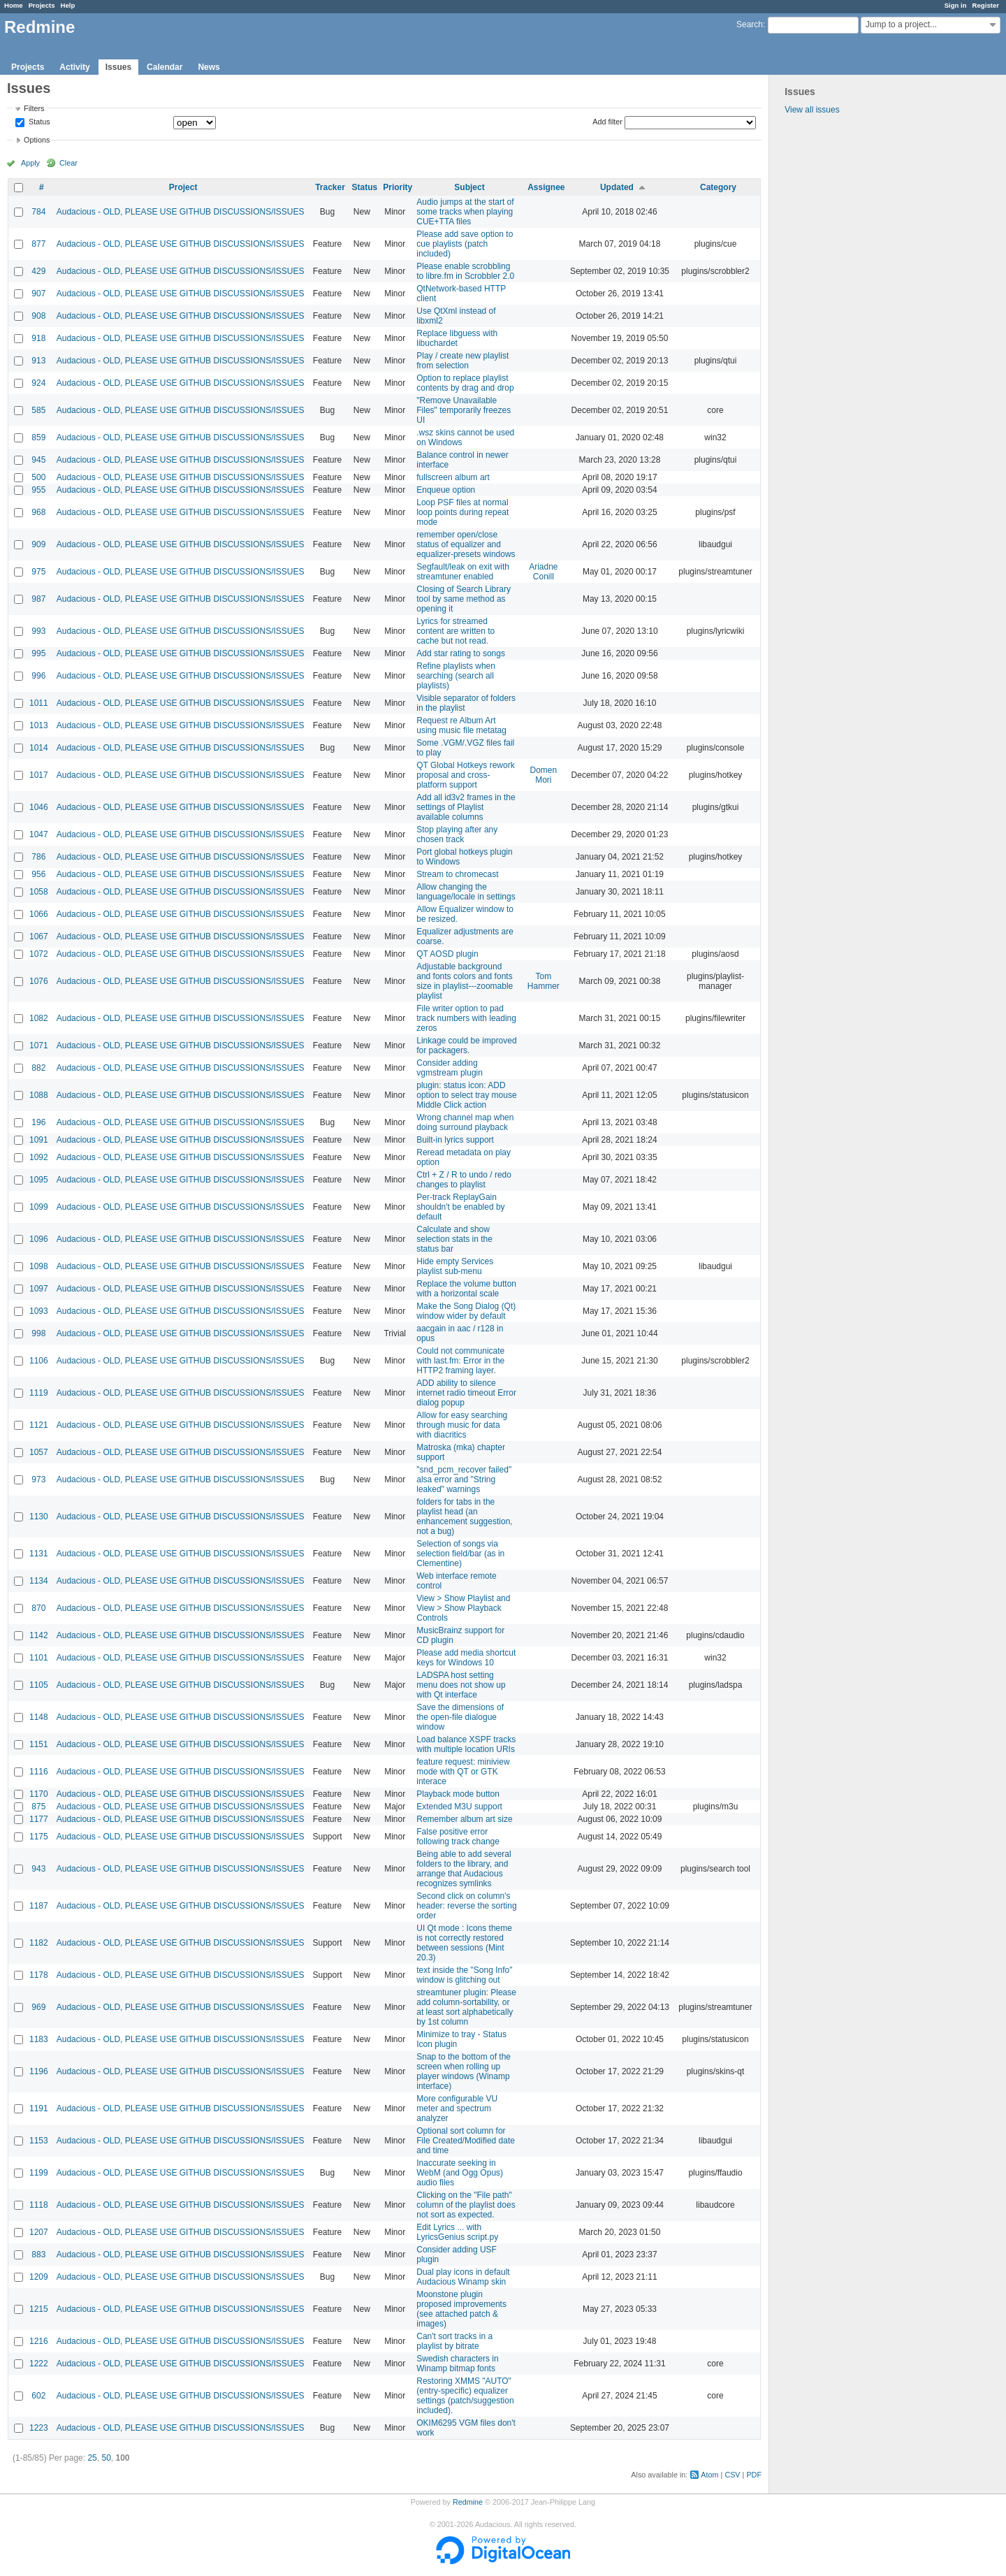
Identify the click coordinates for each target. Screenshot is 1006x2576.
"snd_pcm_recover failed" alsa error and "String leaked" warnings (463, 1479)
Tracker (330, 187)
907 (38, 293)
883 (38, 2254)
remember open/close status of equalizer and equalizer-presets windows (465, 544)
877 (38, 244)
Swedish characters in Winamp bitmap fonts (457, 2363)
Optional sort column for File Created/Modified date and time (465, 2140)
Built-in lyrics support (455, 1140)
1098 (38, 1266)
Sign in (956, 5)
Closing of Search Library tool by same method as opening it (463, 599)
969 (38, 2007)
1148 (38, 1717)
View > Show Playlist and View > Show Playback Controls (463, 1608)
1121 (38, 1425)
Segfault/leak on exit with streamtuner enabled (462, 571)
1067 (38, 936)
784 (38, 212)
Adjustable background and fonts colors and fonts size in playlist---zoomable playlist (464, 981)
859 (38, 437)
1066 (38, 914)
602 (38, 2396)
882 (38, 1068)
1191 (38, 2108)
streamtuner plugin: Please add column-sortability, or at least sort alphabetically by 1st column (466, 2007)
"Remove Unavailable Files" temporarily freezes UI (463, 410)
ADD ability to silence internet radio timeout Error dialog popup (466, 1393)
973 (38, 1479)
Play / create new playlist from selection (462, 360)
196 (38, 1122)
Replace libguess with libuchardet (456, 338)
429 (38, 271)
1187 (38, 1906)
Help (68, 5)
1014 (38, 748)
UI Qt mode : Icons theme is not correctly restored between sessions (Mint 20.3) (464, 1942)
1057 (38, 1452)
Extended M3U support (459, 1806)
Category (718, 187)
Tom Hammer (543, 981)
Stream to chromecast (457, 874)
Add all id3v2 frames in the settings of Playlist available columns (465, 807)
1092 (38, 1157)
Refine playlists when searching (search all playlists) (455, 675)
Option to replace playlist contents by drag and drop (464, 383)
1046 (38, 807)
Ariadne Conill (543, 571)
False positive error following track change (458, 1836)
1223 (38, 2428)
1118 (38, 2205)
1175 (38, 1836)
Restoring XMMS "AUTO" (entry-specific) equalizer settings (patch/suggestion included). (464, 2395)
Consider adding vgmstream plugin (449, 1068)
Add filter (607, 121)
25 (91, 2458)
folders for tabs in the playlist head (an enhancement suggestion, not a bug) (464, 1516)
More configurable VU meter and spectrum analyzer (456, 2108)
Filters (34, 108)
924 (38, 383)
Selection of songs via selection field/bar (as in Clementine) (460, 1553)
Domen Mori (543, 775)
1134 (38, 1581)
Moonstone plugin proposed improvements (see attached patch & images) (461, 2309)
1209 (38, 2277)
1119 (38, 1393)
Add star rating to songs (460, 653)
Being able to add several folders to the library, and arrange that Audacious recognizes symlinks (463, 1868)
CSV (732, 2474)
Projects (42, 5)
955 (38, 490)
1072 (38, 954)
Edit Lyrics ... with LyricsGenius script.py (457, 2232)
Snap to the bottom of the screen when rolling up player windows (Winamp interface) (463, 2071)
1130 (38, 1516)
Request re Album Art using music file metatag (461, 725)
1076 (38, 981)
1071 (38, 1045)
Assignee (545, 187)
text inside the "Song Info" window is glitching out (464, 1975)
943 (38, 1869)
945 (38, 460)
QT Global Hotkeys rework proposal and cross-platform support (465, 775)
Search (749, 24)
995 (38, 653)
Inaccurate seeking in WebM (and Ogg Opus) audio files (459, 2172)
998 (38, 1333)
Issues (118, 67)
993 (38, 631)
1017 (38, 775)
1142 (38, 1635)
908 (38, 316)
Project (183, 187)
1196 (38, 2071)
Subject (469, 187)
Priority (397, 187)
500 (38, 477)
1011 (38, 703)
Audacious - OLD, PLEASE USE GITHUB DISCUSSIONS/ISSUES (181, 212)
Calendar (164, 67)
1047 (38, 834)
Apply (30, 163)
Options (37, 140)
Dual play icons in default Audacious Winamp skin (462, 2277)
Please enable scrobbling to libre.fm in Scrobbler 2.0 (465, 271)
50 (105, 2458)
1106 (38, 1361)
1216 (38, 2341)
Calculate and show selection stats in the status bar (454, 1239)
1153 (38, 2141)
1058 (38, 892)
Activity (74, 67)
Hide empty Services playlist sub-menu (454, 1266)
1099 (38, 1207)
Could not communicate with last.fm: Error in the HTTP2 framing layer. (460, 1360)
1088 (38, 1095)
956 (38, 874)
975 (38, 572)
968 (38, 512)
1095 (38, 1180)
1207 (38, 2232)
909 (38, 544)
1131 (38, 1553)
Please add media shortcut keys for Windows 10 (466, 1657)
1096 (38, 1239)
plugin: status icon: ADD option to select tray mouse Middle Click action (466, 1095)
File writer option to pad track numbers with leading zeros (466, 1018)
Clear (68, 163)
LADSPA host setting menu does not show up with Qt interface (460, 1685)
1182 (38, 1943)
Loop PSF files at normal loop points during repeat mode (462, 512)
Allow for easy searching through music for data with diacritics (461, 1425)
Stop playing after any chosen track (456, 834)
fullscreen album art (453, 477)
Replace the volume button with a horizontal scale (466, 1288)
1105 (38, 1685)
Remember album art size (464, 1819)
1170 (38, 1794)
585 (38, 410)
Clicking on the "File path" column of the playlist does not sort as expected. (465, 2205)
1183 (38, 2039)
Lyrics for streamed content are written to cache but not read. (455, 631)
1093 (38, 1311)
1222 (38, 2363)
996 (38, 676)
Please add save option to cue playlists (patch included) (464, 244)
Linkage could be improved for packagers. (466, 1045)
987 (38, 599)
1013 (38, 725)
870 (38, 1608)
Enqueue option (445, 490)
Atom (709, 2474)
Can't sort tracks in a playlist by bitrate (454, 2341)
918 (38, 338)
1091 (38, 1140)
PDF (753, 2474)
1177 (38, 1819)
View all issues (812, 110)
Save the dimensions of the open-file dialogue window (460, 1717)
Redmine (468, 2502)
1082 (38, 1018)
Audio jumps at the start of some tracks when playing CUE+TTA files (464, 211)
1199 (38, 2173)
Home (13, 5)
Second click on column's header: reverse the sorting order (466, 1905)
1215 (38, 2309)
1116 (38, 1772)
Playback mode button (458, 1794)
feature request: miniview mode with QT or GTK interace (462, 1771)
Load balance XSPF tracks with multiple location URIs (466, 1744)
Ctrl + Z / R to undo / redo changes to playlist (463, 1179)
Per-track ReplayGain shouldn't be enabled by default (460, 1207)
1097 (38, 1289)
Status (38, 122)
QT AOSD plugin (447, 954)
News (208, 67)
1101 (38, 1658)
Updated (617, 187)
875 (38, 1806)
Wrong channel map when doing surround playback (464, 1122)
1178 (38, 1975)
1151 (38, 1744)
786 (38, 857)
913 (38, 361)
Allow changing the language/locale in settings (465, 892)
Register (985, 5)
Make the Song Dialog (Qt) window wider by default (466, 1311)
